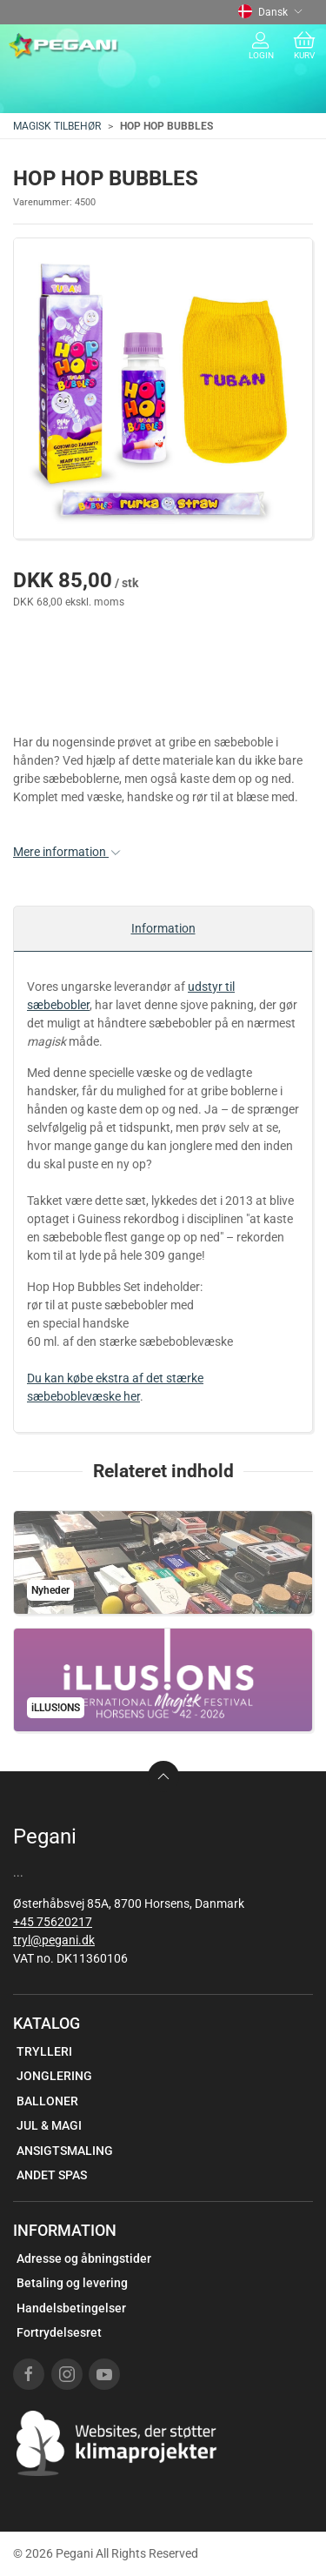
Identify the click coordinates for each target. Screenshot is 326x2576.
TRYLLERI (44, 2051)
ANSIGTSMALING (65, 2151)
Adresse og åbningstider (84, 2258)
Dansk (270, 12)
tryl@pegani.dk (54, 1940)
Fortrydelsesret (59, 2332)
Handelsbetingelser (71, 2308)
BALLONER (47, 2101)
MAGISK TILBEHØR (57, 126)
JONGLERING (54, 2076)
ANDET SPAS (52, 2175)
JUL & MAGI (49, 2125)
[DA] (64, 46)
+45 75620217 (52, 1922)
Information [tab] (163, 928)
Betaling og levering (72, 2283)
